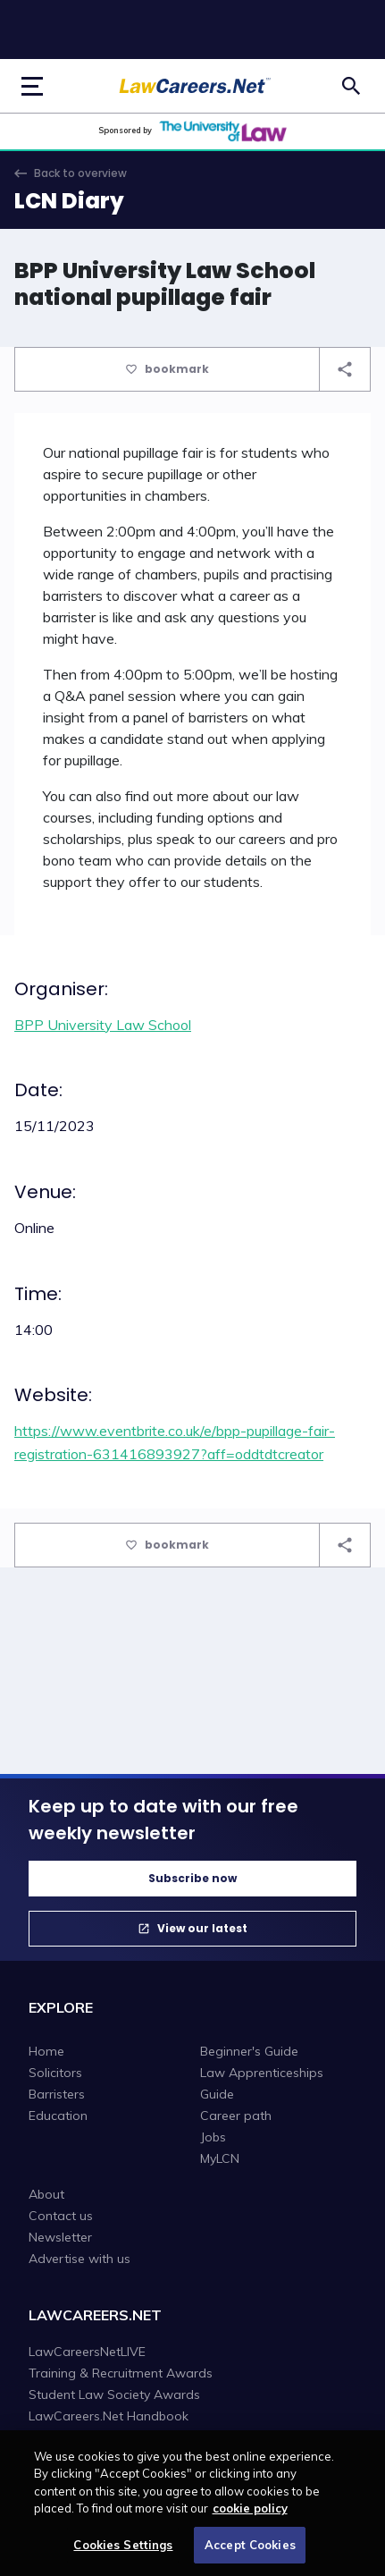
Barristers (57, 2094)
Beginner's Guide (249, 2051)
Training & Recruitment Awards (121, 2373)
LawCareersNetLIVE (87, 2352)
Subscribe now (192, 1878)
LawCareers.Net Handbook (108, 2416)
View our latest (202, 1928)
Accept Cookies (250, 2551)
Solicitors (55, 2073)
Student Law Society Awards (114, 2394)
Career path (236, 2115)
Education (58, 2115)
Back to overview (80, 173)
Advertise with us (79, 2259)
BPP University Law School (102, 1025)
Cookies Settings (122, 2551)
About (46, 2194)
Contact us (61, 2216)
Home (46, 2051)
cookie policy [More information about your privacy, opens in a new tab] (250, 2514)
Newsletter (60, 2237)
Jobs (213, 2137)
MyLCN (219, 2158)
